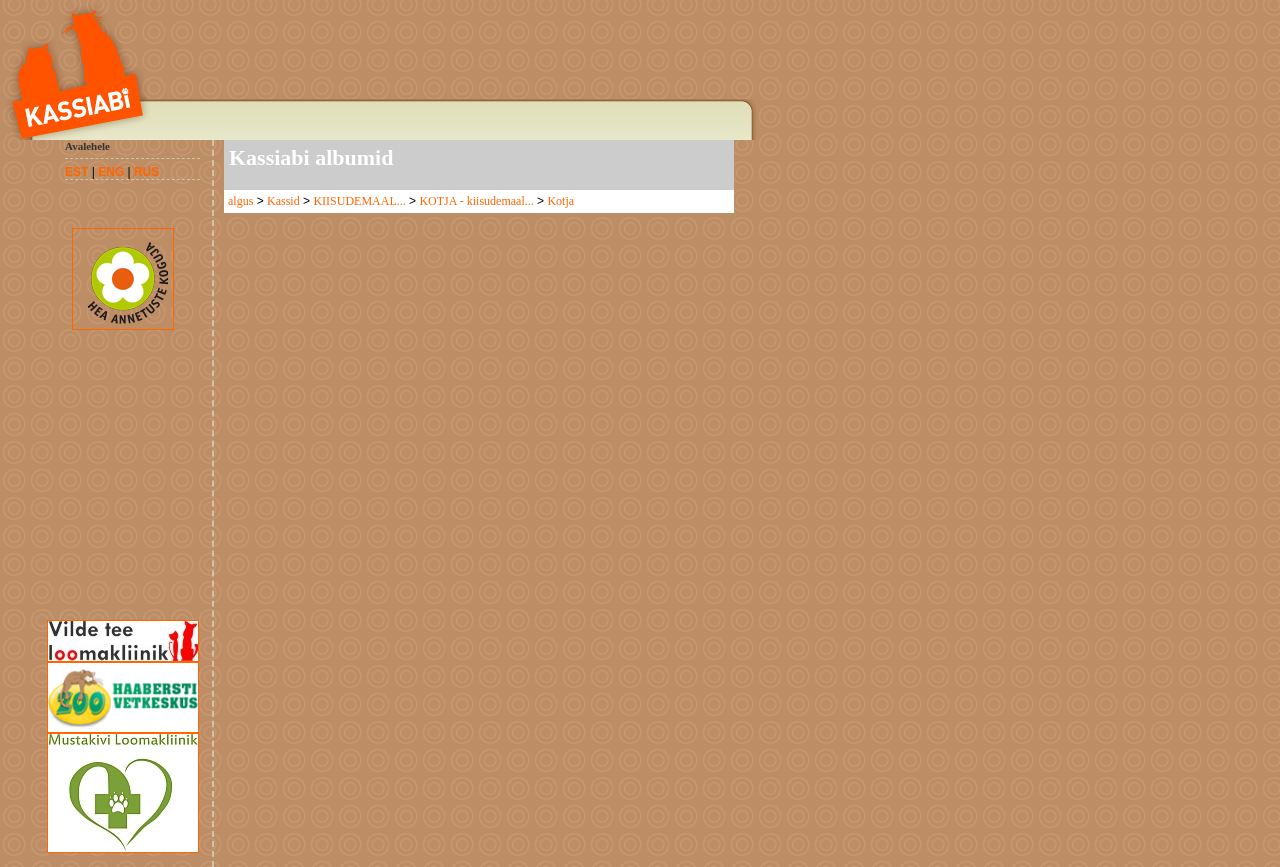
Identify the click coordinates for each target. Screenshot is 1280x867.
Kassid (283, 201)
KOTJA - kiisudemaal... (476, 201)
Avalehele (87, 146)
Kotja (560, 201)
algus (240, 201)
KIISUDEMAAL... (359, 201)
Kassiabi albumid (311, 157)
